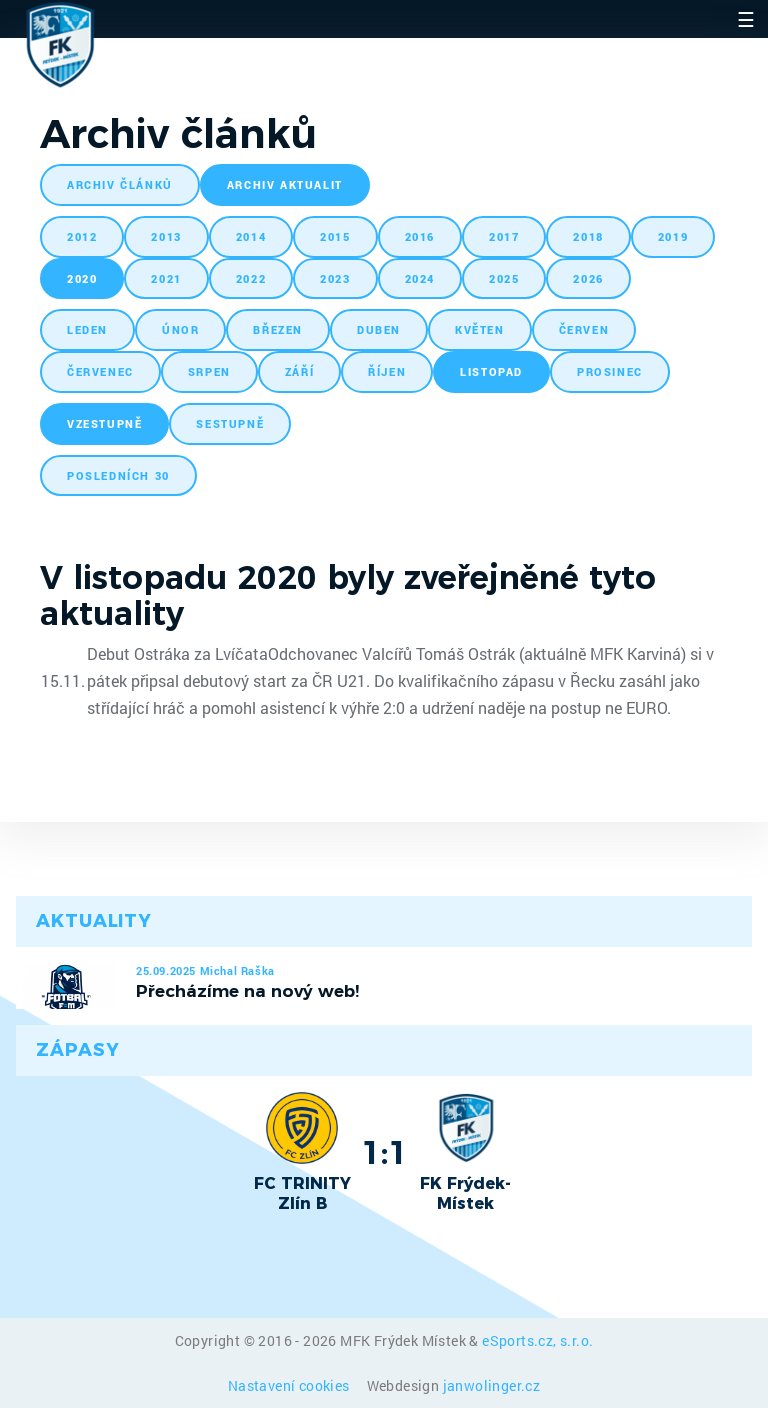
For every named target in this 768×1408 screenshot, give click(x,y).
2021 (166, 278)
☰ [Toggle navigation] (746, 19)
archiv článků (120, 184)
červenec (100, 371)
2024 (420, 278)
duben (379, 329)
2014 (251, 236)
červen (584, 329)
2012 (82, 236)
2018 (588, 236)
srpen (209, 371)
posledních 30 (118, 475)
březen (278, 329)
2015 (335, 236)
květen (480, 329)
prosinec (610, 371)
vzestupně (104, 423)
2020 (82, 278)
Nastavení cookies (290, 1385)
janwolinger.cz (492, 1385)
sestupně (230, 423)
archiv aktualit (285, 184)
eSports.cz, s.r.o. (537, 1340)
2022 (251, 278)
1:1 (384, 1152)
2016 (420, 236)
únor (180, 329)
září (299, 371)
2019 (673, 236)
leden (87, 329)
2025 (504, 278)
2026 (588, 278)
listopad (491, 371)
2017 (504, 236)
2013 (166, 236)
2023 (335, 278)
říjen (387, 371)
